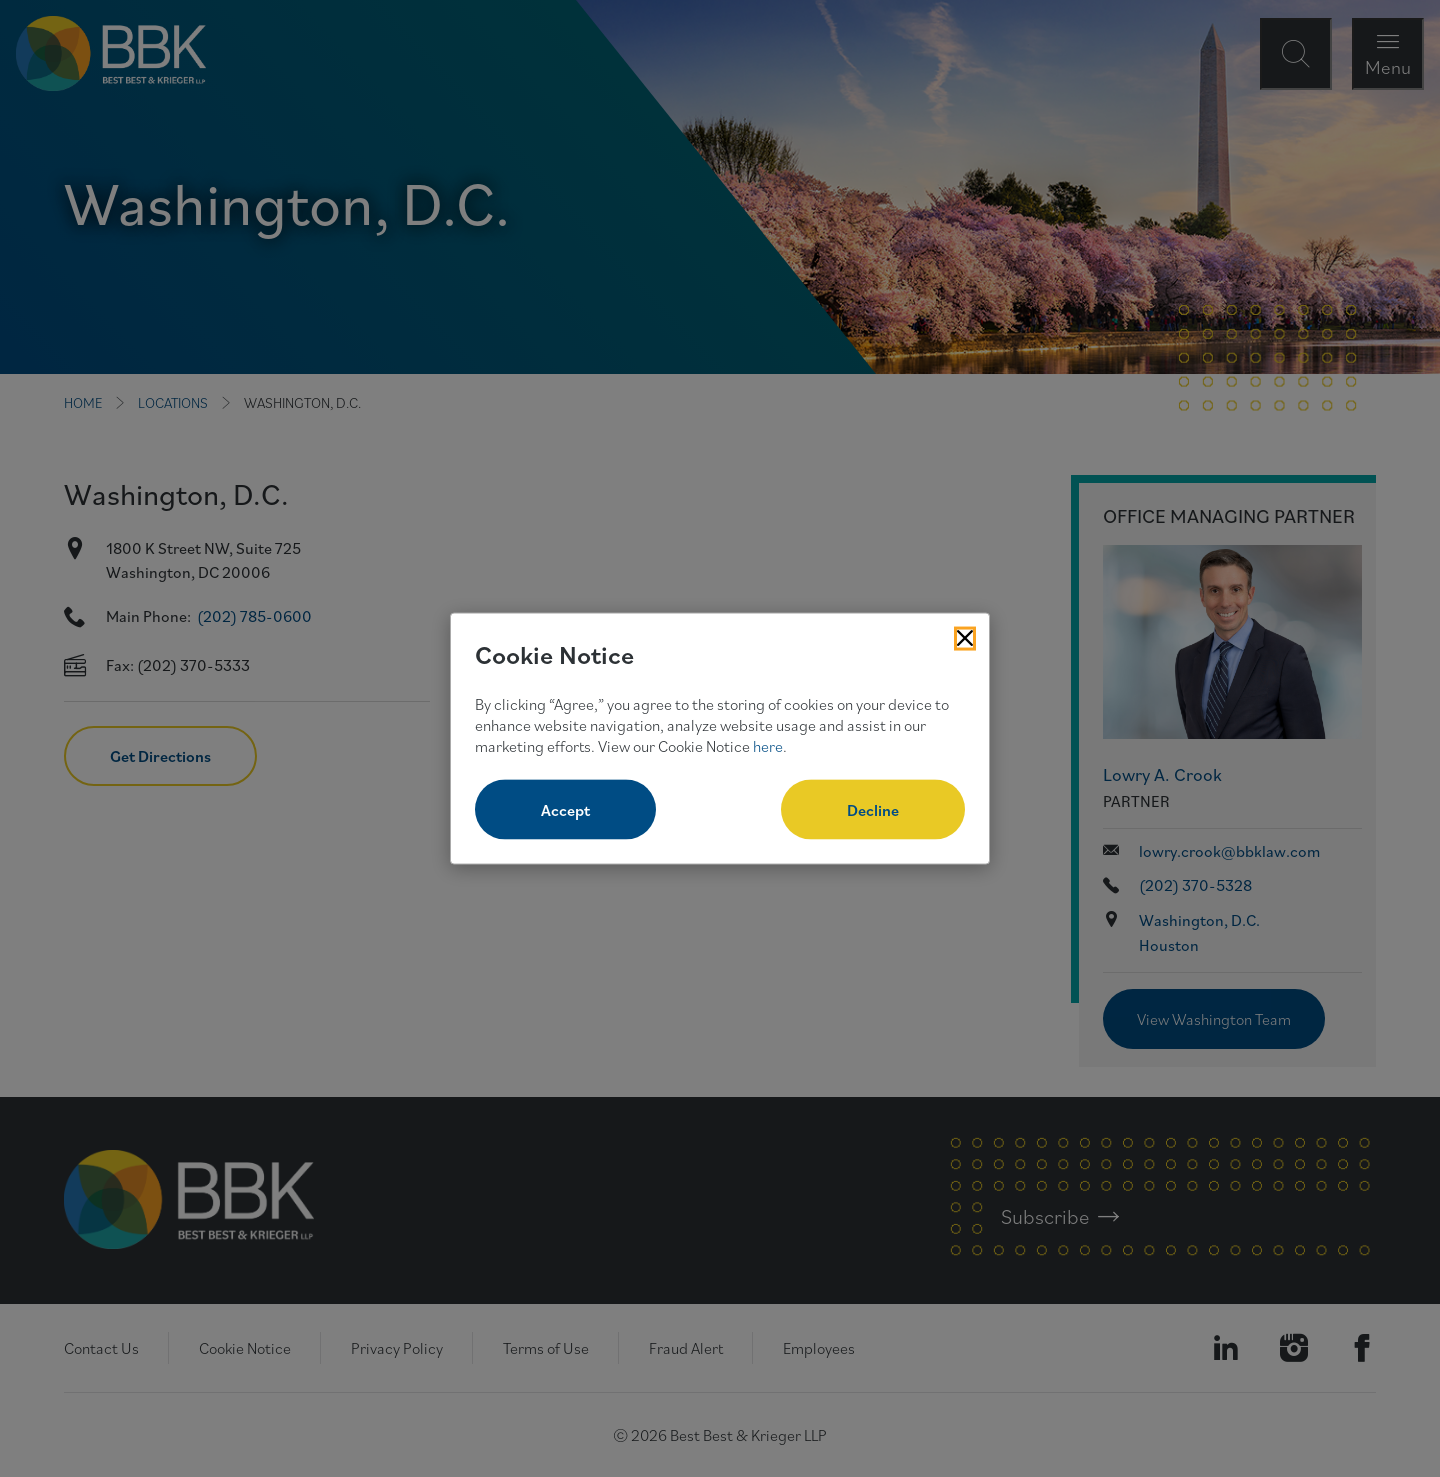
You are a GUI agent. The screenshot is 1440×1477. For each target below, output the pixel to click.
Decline (873, 810)
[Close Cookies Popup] (965, 638)
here (768, 745)
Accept (565, 810)
